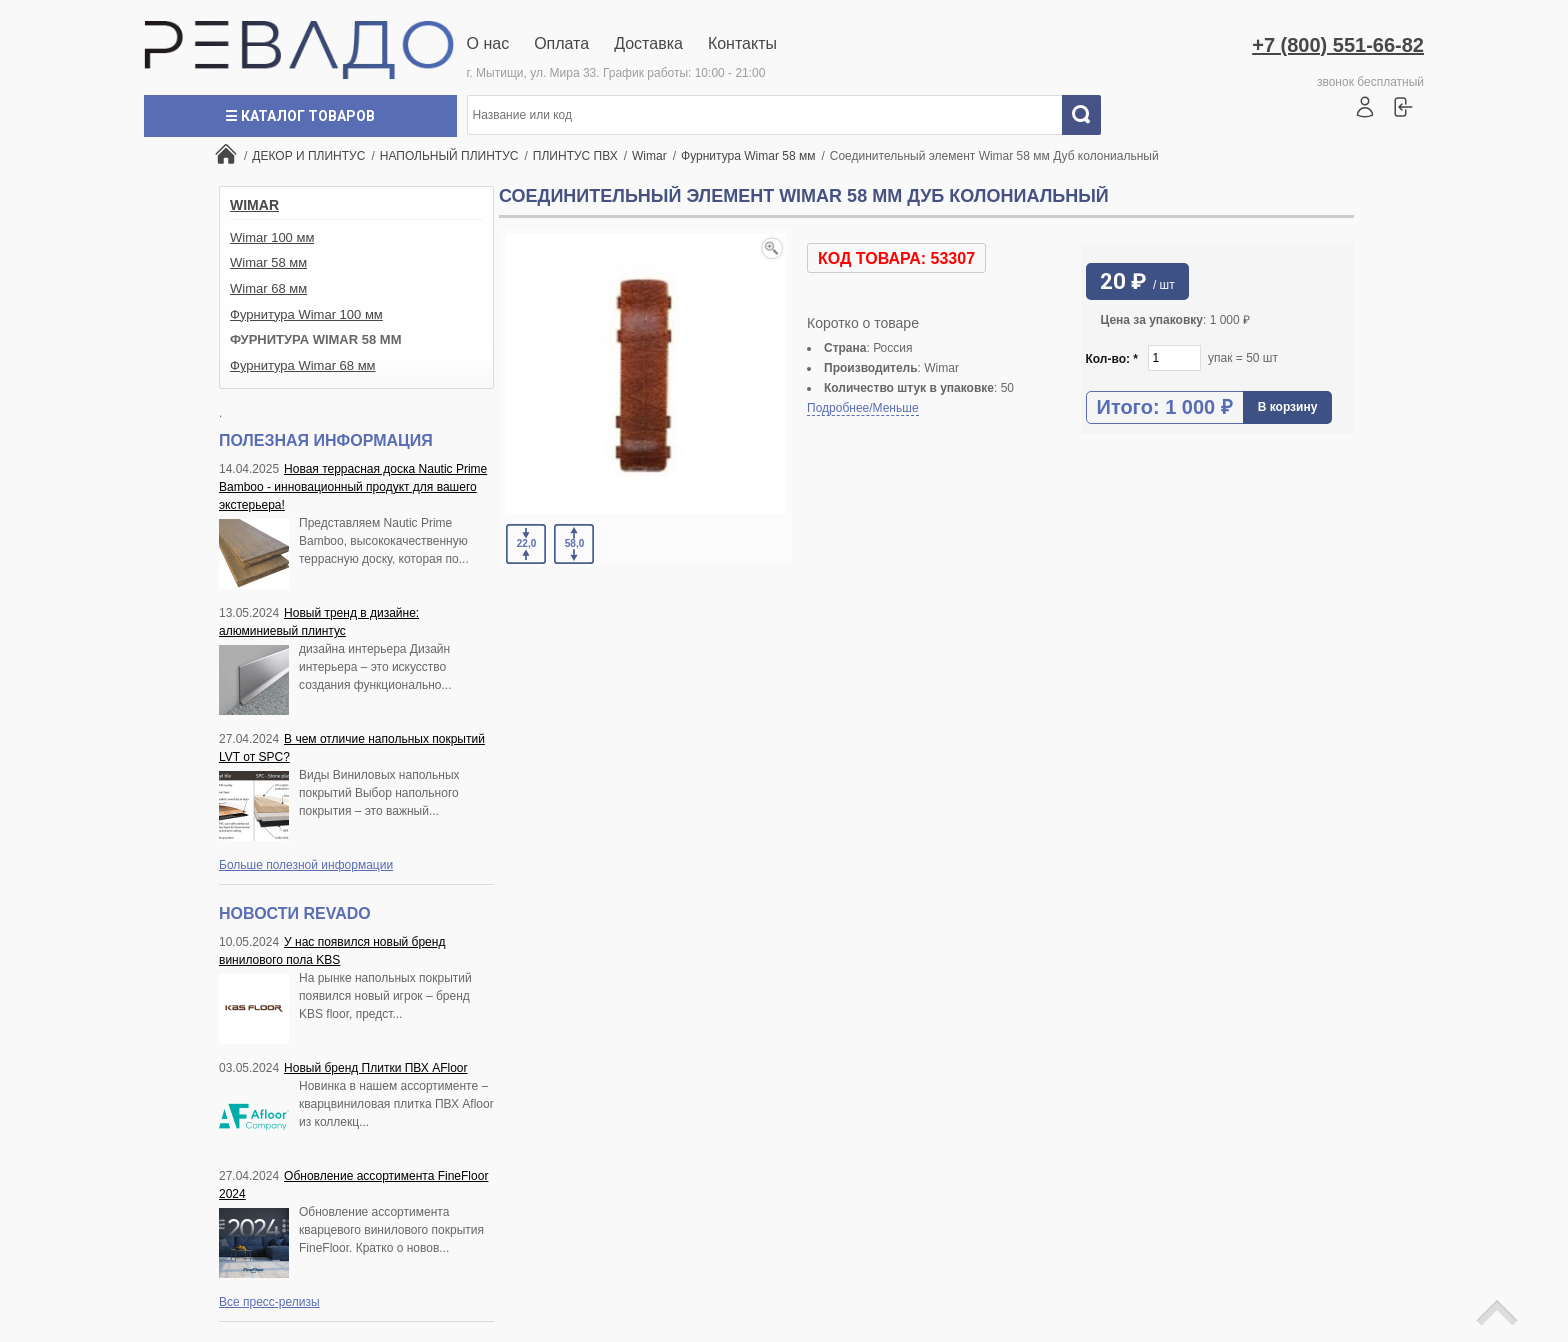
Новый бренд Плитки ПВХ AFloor (375, 1068)
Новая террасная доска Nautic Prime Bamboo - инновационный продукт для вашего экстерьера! (353, 487)
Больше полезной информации (306, 865)
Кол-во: (1112, 359)
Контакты (742, 43)
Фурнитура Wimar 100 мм (306, 314)
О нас (488, 43)
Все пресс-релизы (269, 1302)
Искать (1089, 115)
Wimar (254, 205)
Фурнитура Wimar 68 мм (303, 365)
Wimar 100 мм (272, 237)
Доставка (648, 43)
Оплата (561, 43)
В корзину (1288, 407)
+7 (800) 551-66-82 (1338, 45)
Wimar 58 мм (268, 262)
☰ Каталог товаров (300, 116)
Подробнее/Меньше (863, 408)
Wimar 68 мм (268, 288)
